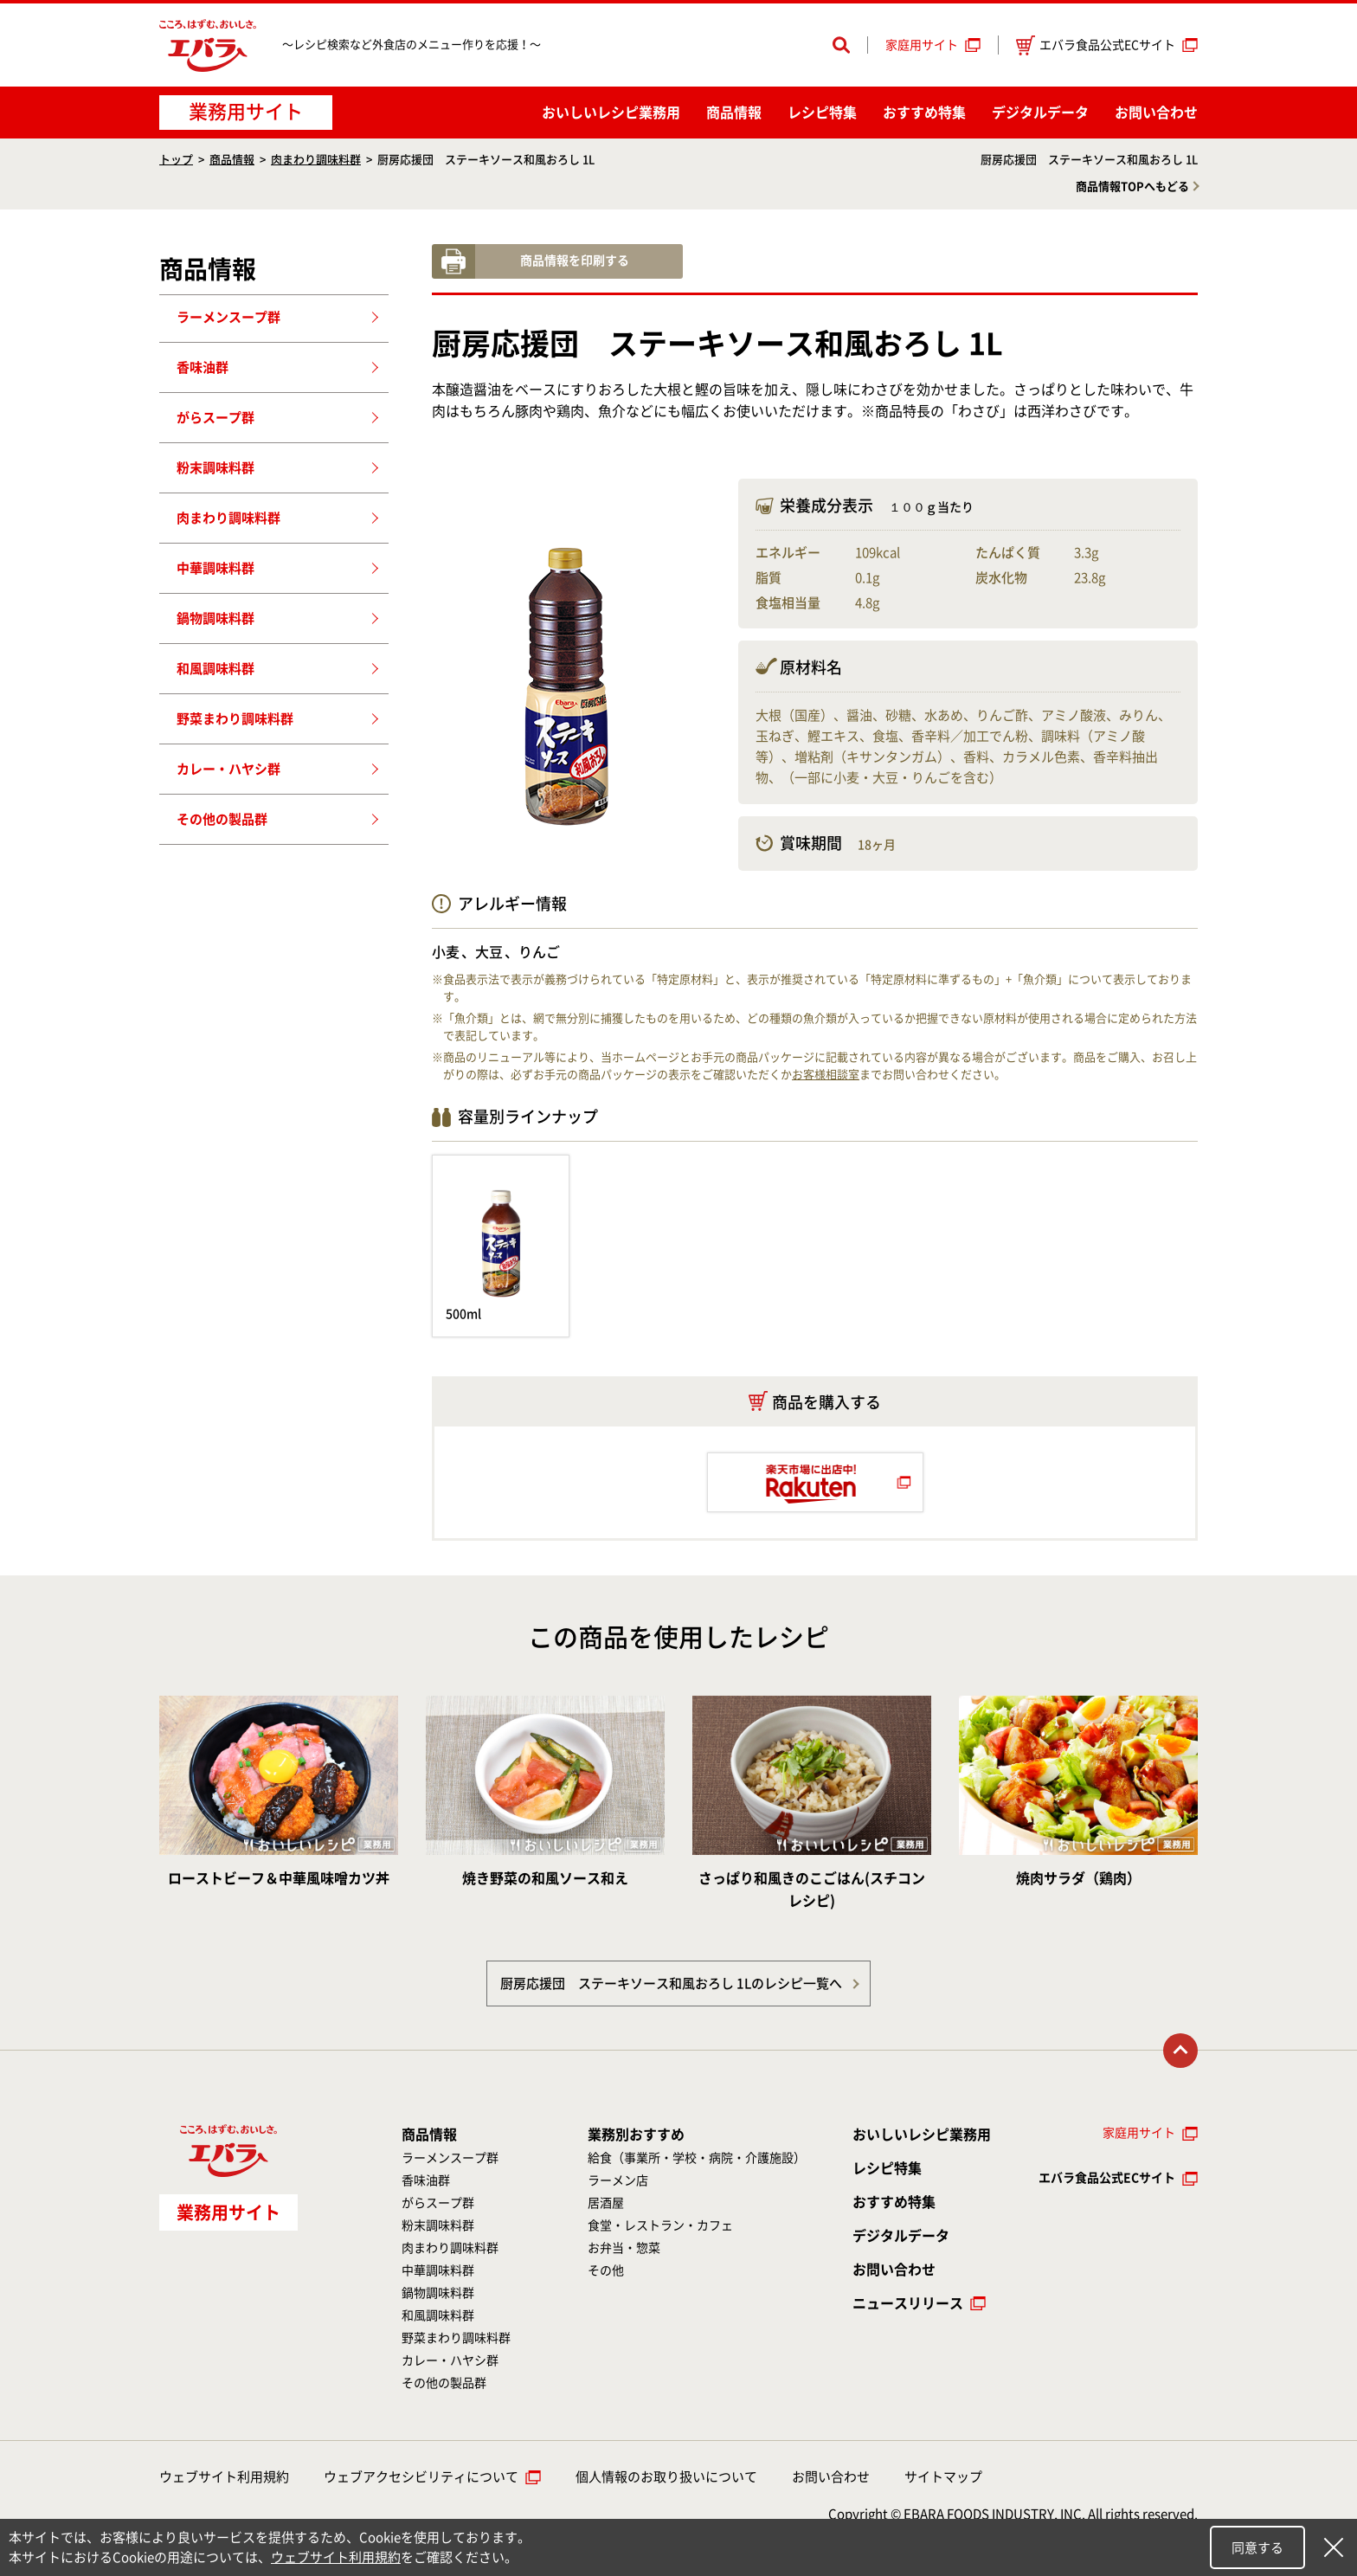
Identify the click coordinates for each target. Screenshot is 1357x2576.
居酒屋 (606, 2203)
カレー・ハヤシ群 (228, 769)
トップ (176, 159)
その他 (606, 2270)
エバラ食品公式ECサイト (1095, 45)
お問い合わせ (1156, 112)
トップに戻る (1180, 2050)
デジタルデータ (1040, 112)
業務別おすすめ (636, 2134)
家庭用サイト (921, 45)
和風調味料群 (215, 668)
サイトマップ (943, 2476)
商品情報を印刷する (574, 260)
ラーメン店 (618, 2180)
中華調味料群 (215, 568)
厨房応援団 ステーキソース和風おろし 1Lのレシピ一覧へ (671, 1983)
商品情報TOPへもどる (1132, 186)
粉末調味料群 (215, 467)
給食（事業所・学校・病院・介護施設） (697, 2158)
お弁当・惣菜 (624, 2248)
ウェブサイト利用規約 (224, 2476)
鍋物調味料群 (215, 618)
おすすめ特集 (924, 112)
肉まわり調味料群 (316, 159)
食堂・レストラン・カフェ (660, 2225)
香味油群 (202, 367)
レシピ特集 (822, 112)
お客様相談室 (825, 1074)
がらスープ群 (215, 417)
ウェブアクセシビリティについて (421, 2476)
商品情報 (734, 112)
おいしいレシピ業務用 (921, 2134)
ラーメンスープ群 (228, 317)
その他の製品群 (222, 819)
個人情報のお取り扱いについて (666, 2476)
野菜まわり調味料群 (235, 718)
